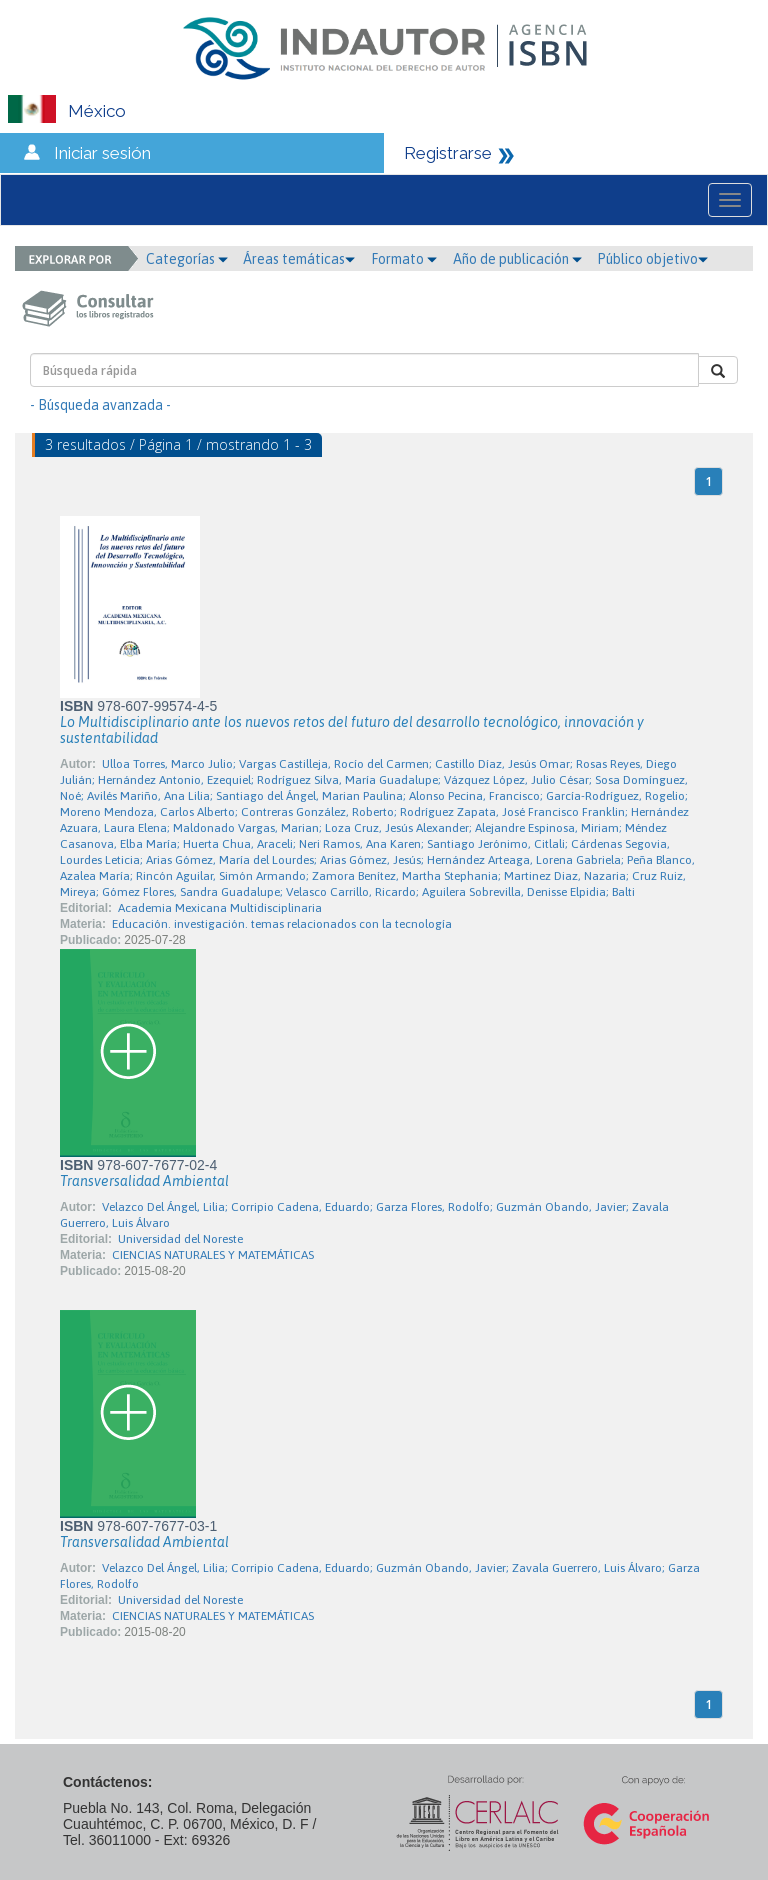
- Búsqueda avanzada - (100, 405)
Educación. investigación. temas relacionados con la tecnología (282, 924)
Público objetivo (652, 259)
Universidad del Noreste (180, 1239)
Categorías (187, 259)
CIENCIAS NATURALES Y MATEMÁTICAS (213, 1255)
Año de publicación (517, 259)
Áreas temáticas (299, 259)
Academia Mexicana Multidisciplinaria (220, 908)
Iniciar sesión (102, 153)
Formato (404, 259)
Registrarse (448, 153)
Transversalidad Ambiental (144, 1181)
